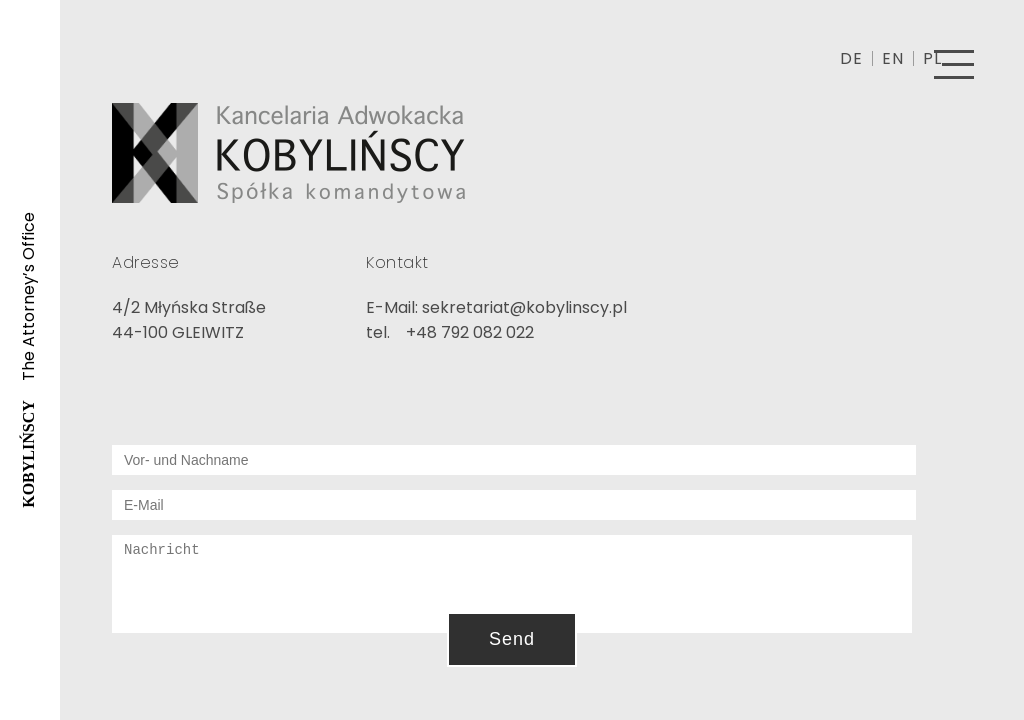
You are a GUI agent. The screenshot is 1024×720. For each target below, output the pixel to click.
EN (893, 58)
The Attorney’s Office (28, 360)
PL (932, 58)
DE (851, 58)
